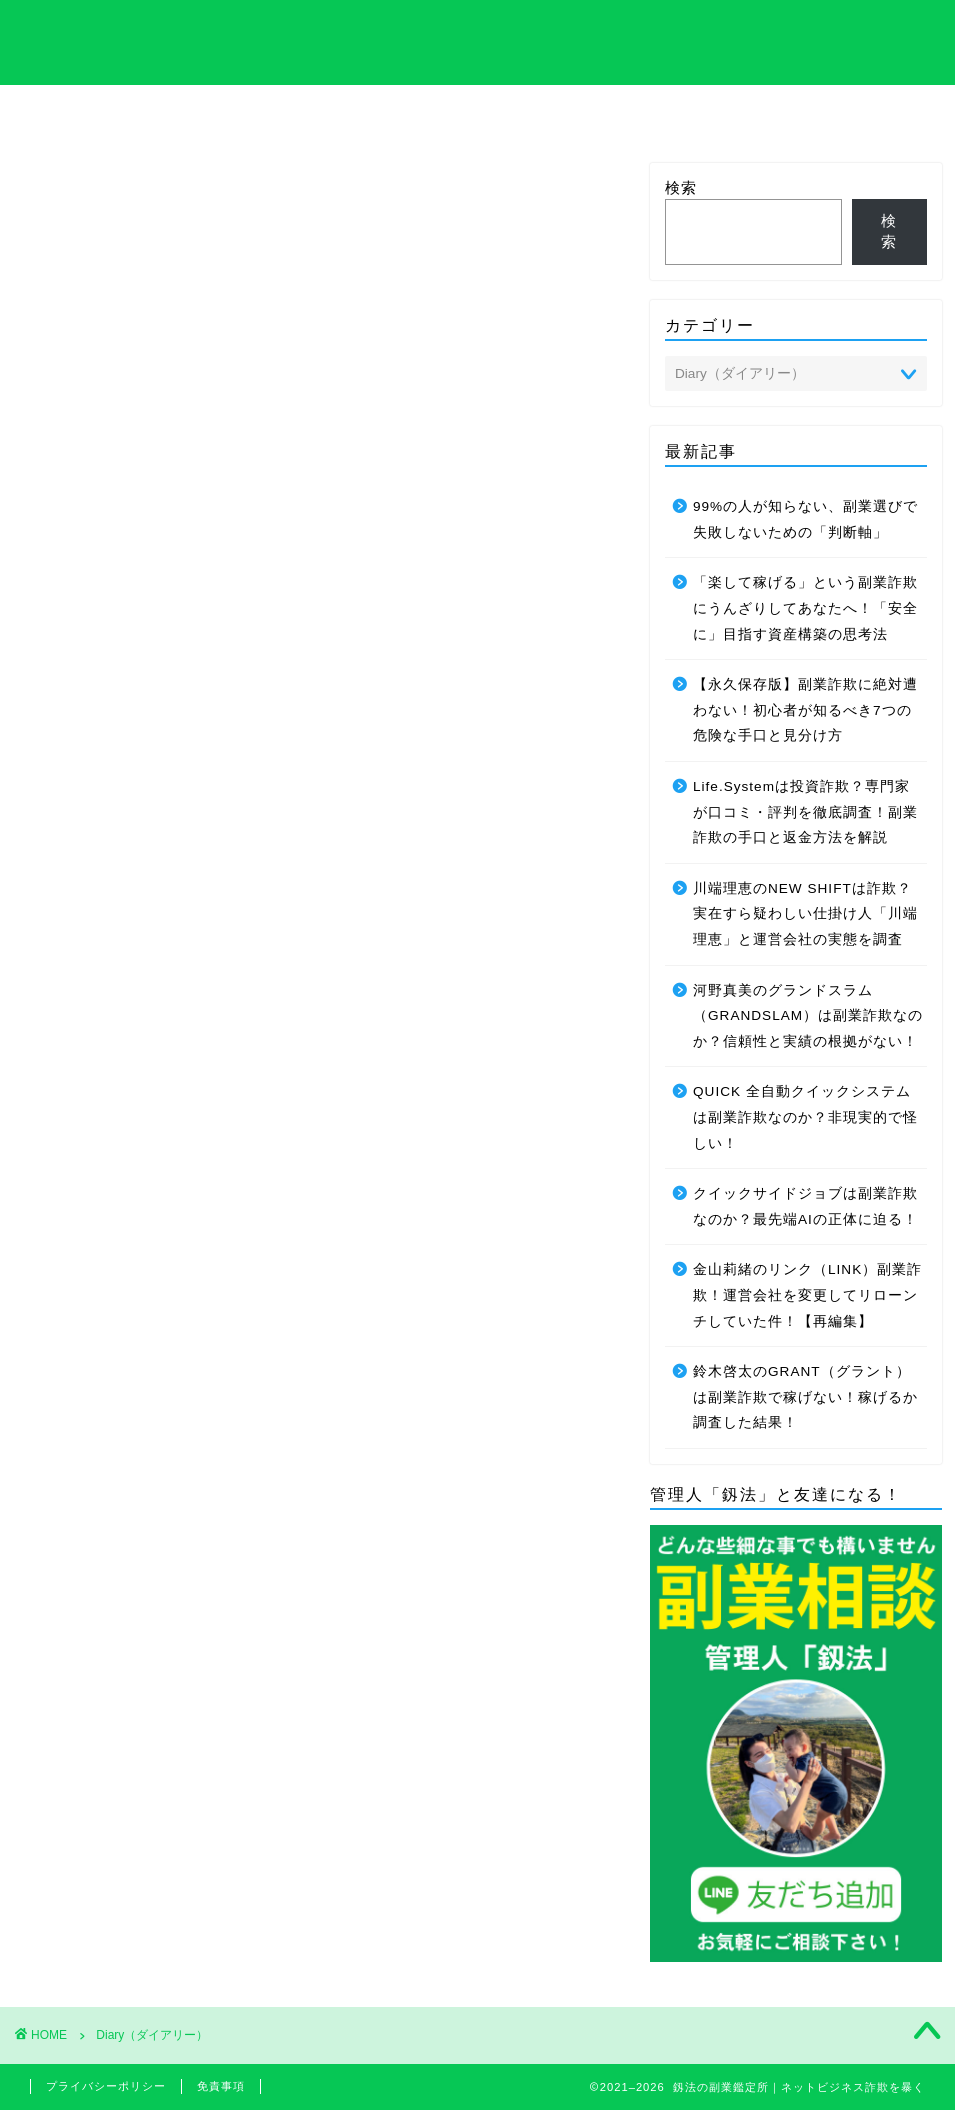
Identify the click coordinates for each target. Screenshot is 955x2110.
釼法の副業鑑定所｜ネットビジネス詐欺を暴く (477, 40)
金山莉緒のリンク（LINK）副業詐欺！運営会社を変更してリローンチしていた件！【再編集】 (807, 1295)
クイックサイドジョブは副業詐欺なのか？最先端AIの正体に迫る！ (805, 1206)
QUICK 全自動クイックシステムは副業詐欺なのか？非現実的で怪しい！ (805, 1117)
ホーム (86, 111)
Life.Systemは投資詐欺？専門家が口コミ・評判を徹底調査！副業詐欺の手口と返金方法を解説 (805, 812)
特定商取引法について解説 (347, 117)
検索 (681, 187)
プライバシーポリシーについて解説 (477, 117)
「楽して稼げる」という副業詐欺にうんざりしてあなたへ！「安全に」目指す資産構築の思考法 (805, 608)
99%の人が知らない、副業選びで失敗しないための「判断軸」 (805, 519)
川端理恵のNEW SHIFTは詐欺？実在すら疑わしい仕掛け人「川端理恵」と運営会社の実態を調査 (805, 914)
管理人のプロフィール (608, 117)
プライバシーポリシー (106, 2086)
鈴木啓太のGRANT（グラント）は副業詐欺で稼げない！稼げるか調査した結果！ (805, 1397)
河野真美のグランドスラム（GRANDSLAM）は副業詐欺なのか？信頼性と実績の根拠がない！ (808, 1016)
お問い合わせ (869, 111)
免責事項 (221, 2086)
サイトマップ (739, 111)
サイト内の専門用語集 (216, 117)
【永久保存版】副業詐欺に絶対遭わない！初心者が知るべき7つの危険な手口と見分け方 (805, 710)
